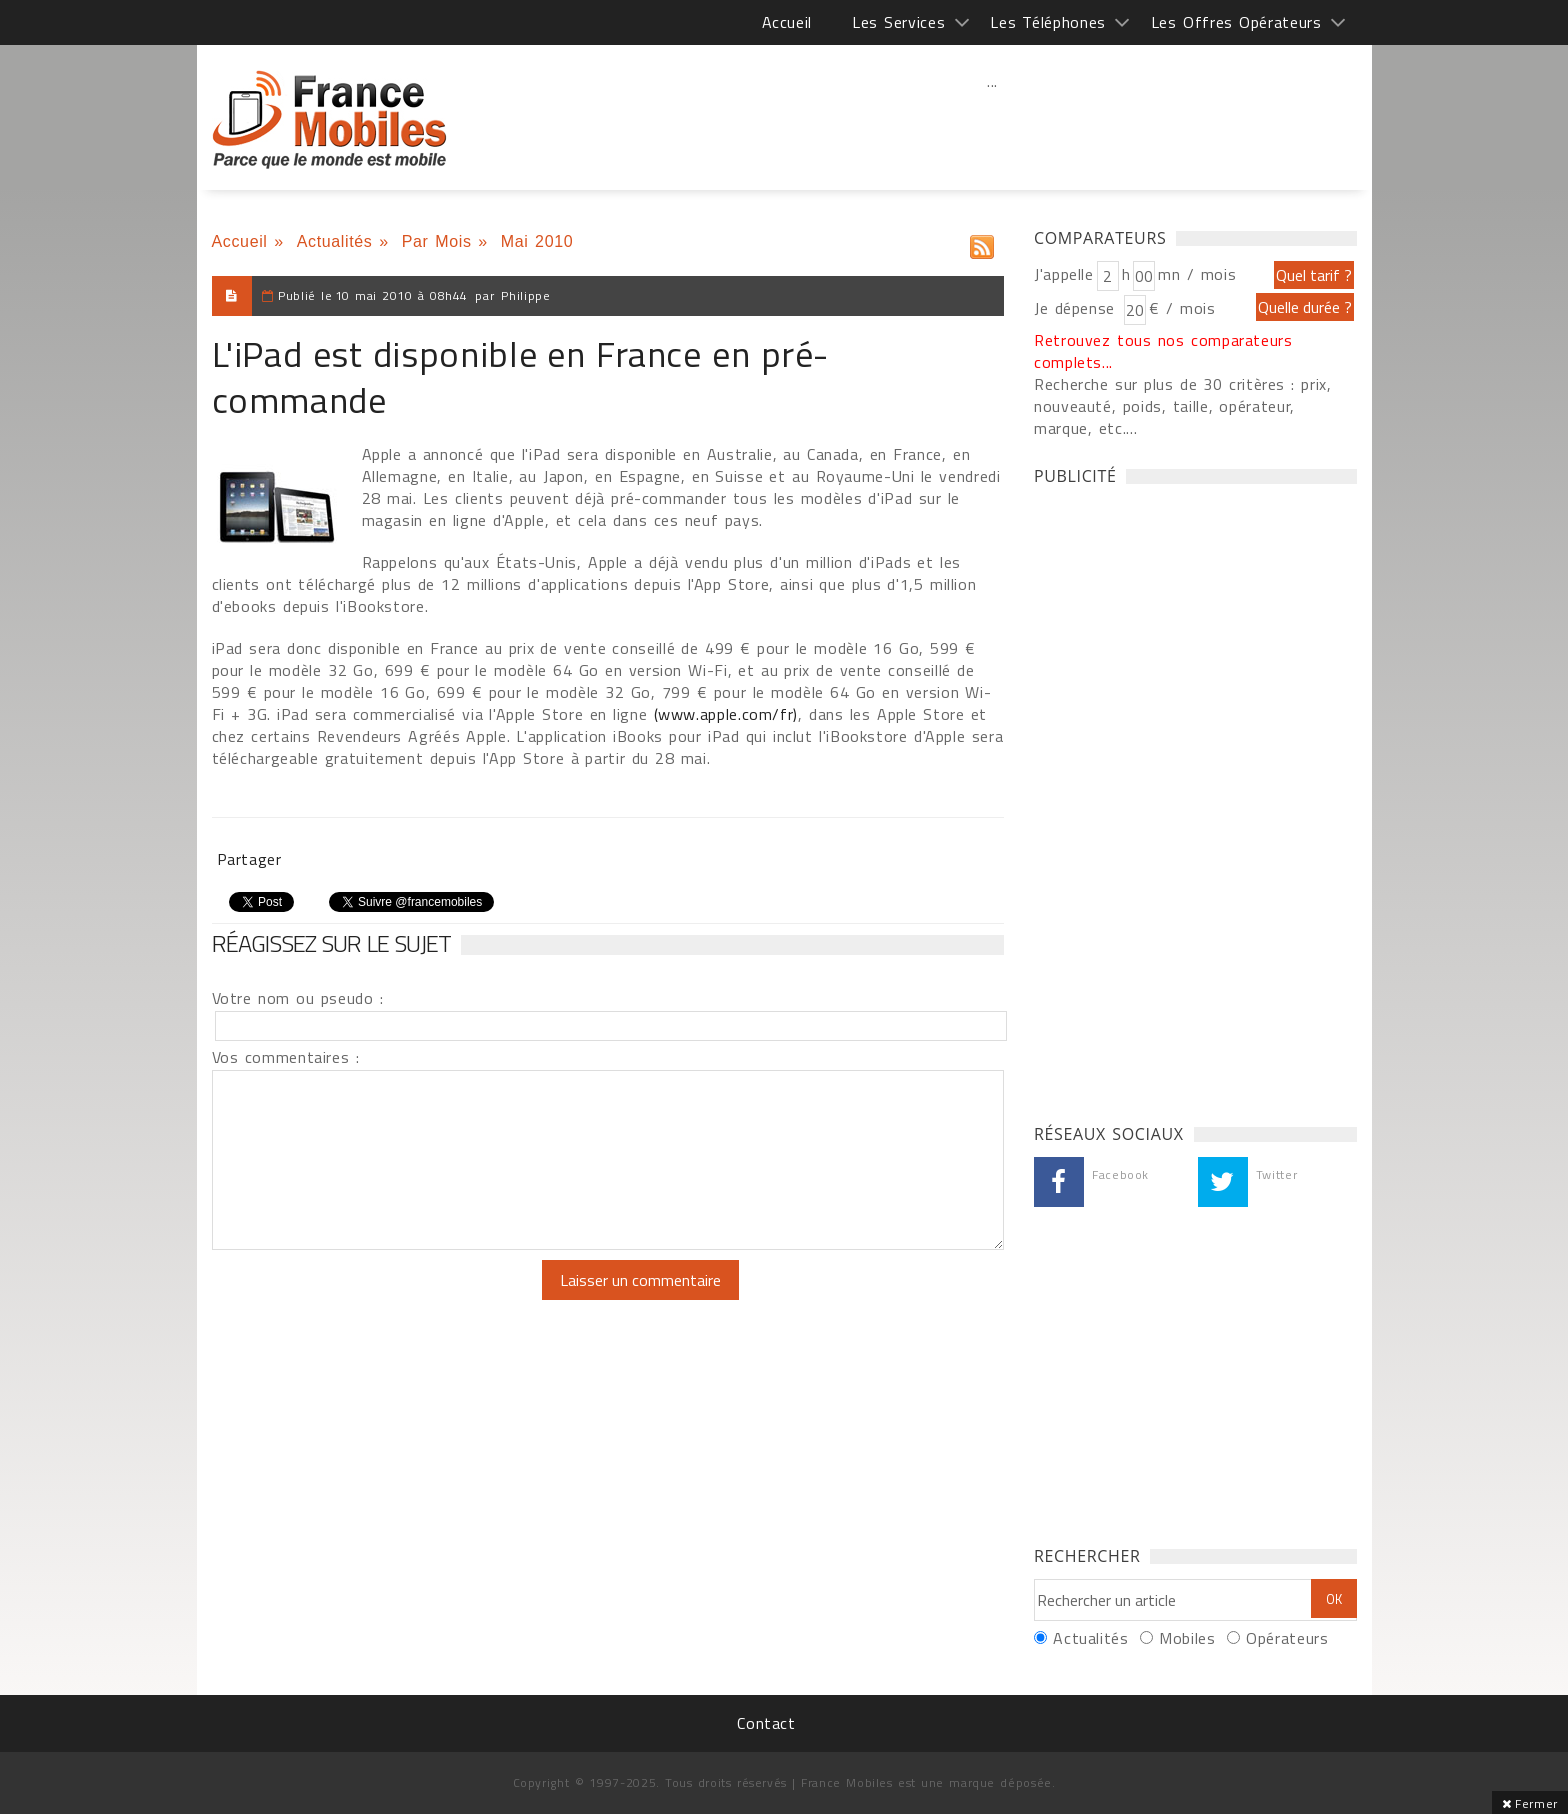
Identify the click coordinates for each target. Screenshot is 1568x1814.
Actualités (335, 241)
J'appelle (1064, 274)
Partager (249, 859)
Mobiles (1187, 1638)
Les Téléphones (1048, 22)
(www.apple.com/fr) (726, 714)
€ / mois (1182, 308)
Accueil (787, 22)
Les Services (898, 22)
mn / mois (1197, 274)
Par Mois (437, 241)
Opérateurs (1287, 1638)
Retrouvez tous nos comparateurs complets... (1163, 351)
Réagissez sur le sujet (332, 943)
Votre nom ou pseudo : (298, 998)
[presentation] (379, 1299)
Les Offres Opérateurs (1236, 22)
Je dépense (1077, 308)
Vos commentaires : (286, 1057)
